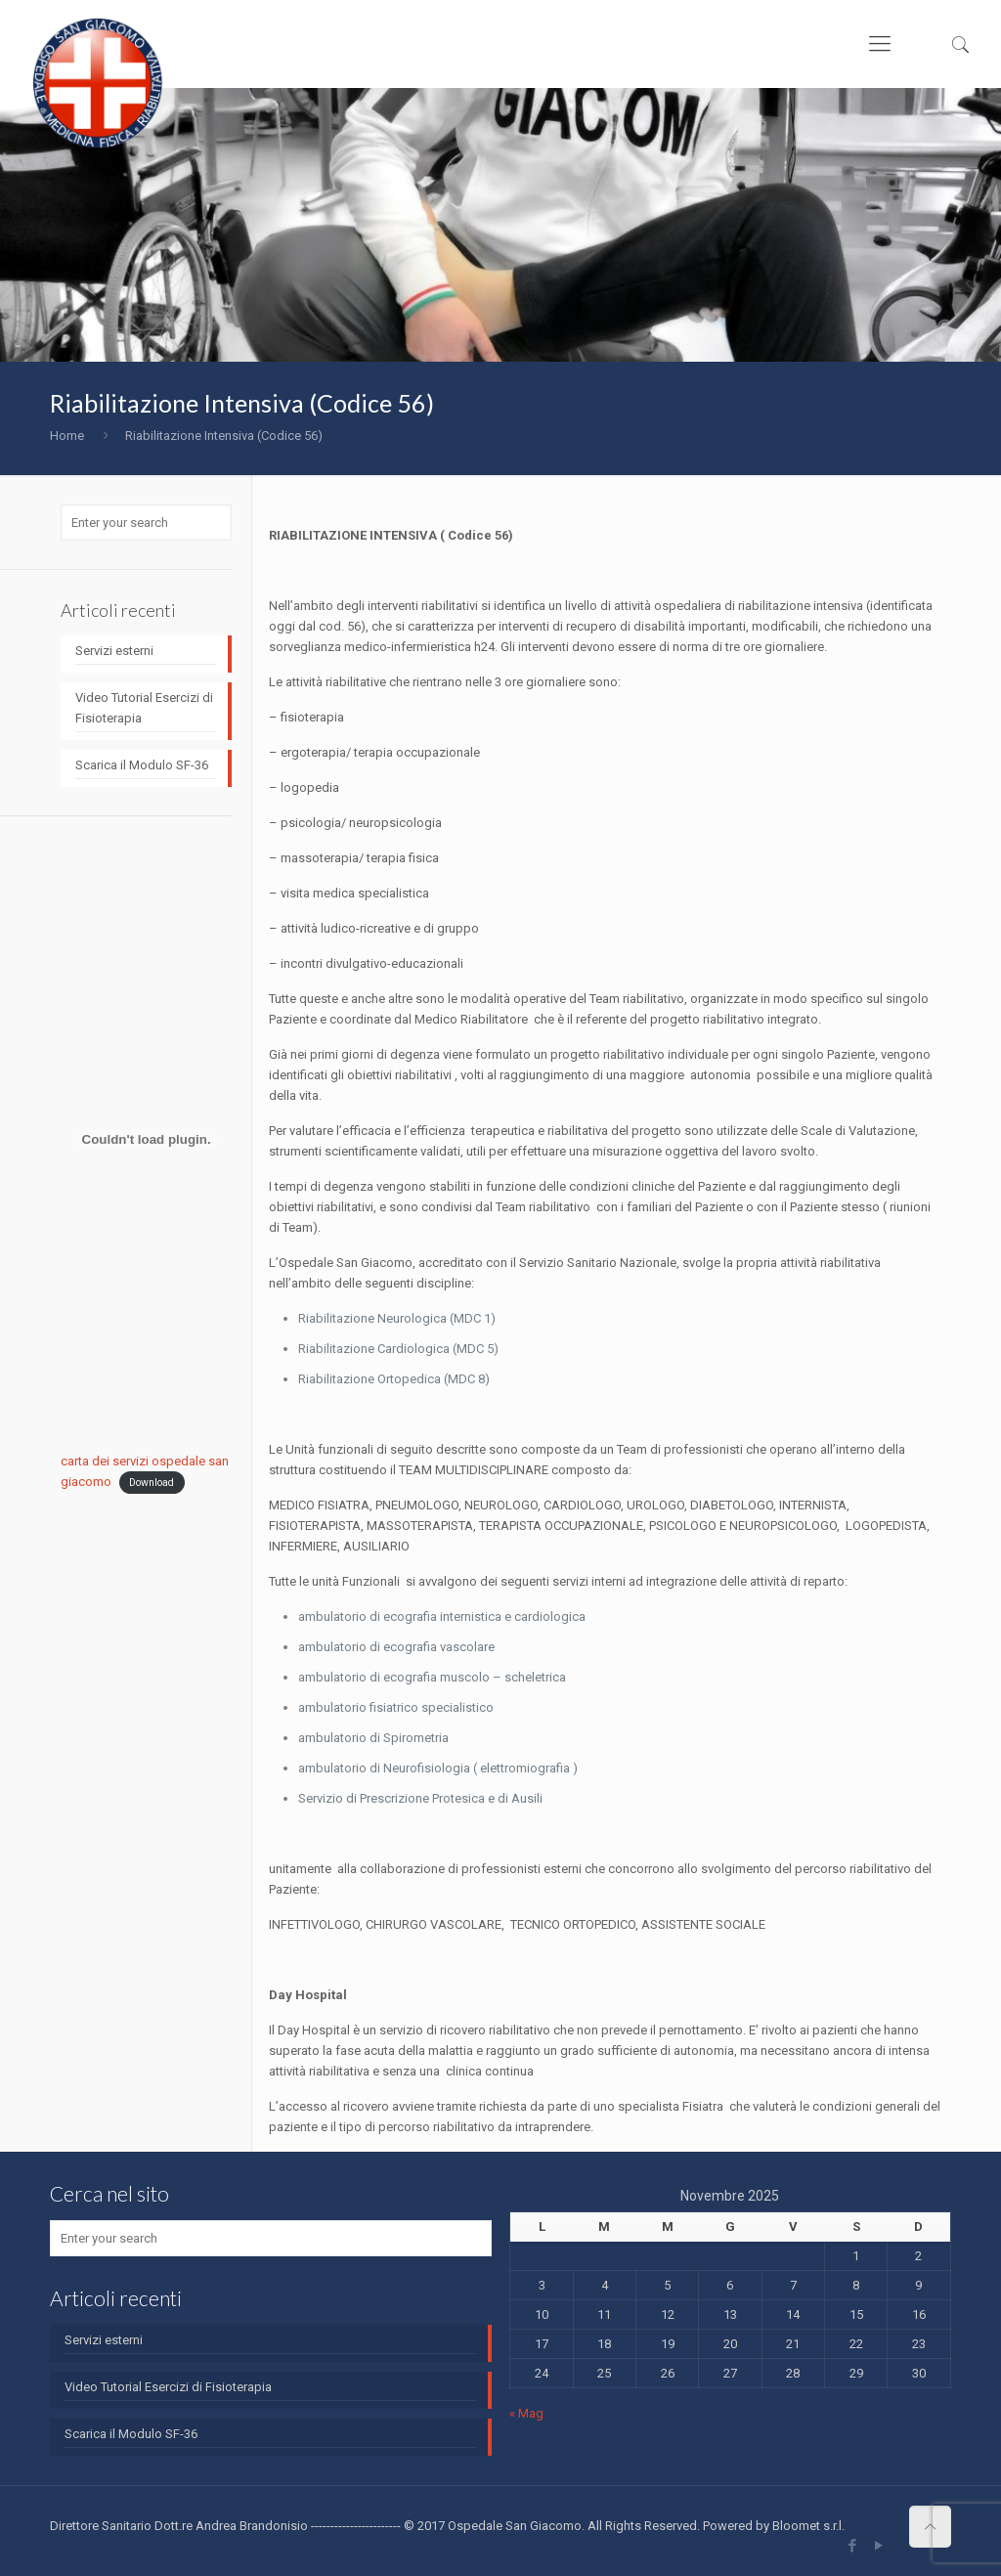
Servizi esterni (114, 650)
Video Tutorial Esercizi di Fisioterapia (144, 707)
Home (67, 435)
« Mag (526, 2413)
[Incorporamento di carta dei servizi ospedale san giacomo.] (146, 1139)
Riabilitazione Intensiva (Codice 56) (224, 435)
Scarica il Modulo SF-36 (141, 765)
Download (151, 1482)
